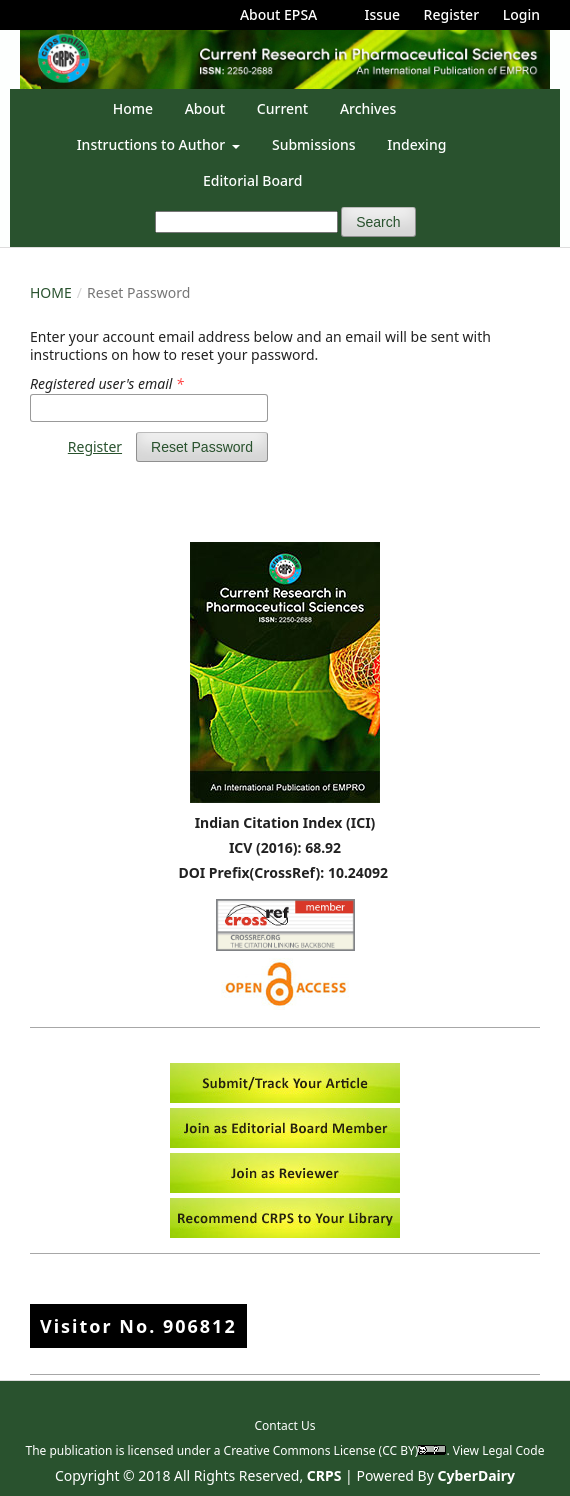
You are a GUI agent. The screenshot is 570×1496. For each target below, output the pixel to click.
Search (378, 222)
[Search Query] (246, 222)
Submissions (314, 144)
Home (133, 108)
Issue (382, 14)
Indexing (416, 144)
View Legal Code (499, 1450)
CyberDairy (477, 1475)
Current (282, 108)
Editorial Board (252, 180)
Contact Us (284, 1425)
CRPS (324, 1475)
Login (521, 14)
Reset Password (202, 447)
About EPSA (278, 14)
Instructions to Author (153, 144)
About (205, 108)
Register (451, 14)
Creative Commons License (300, 1450)
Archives (368, 108)
